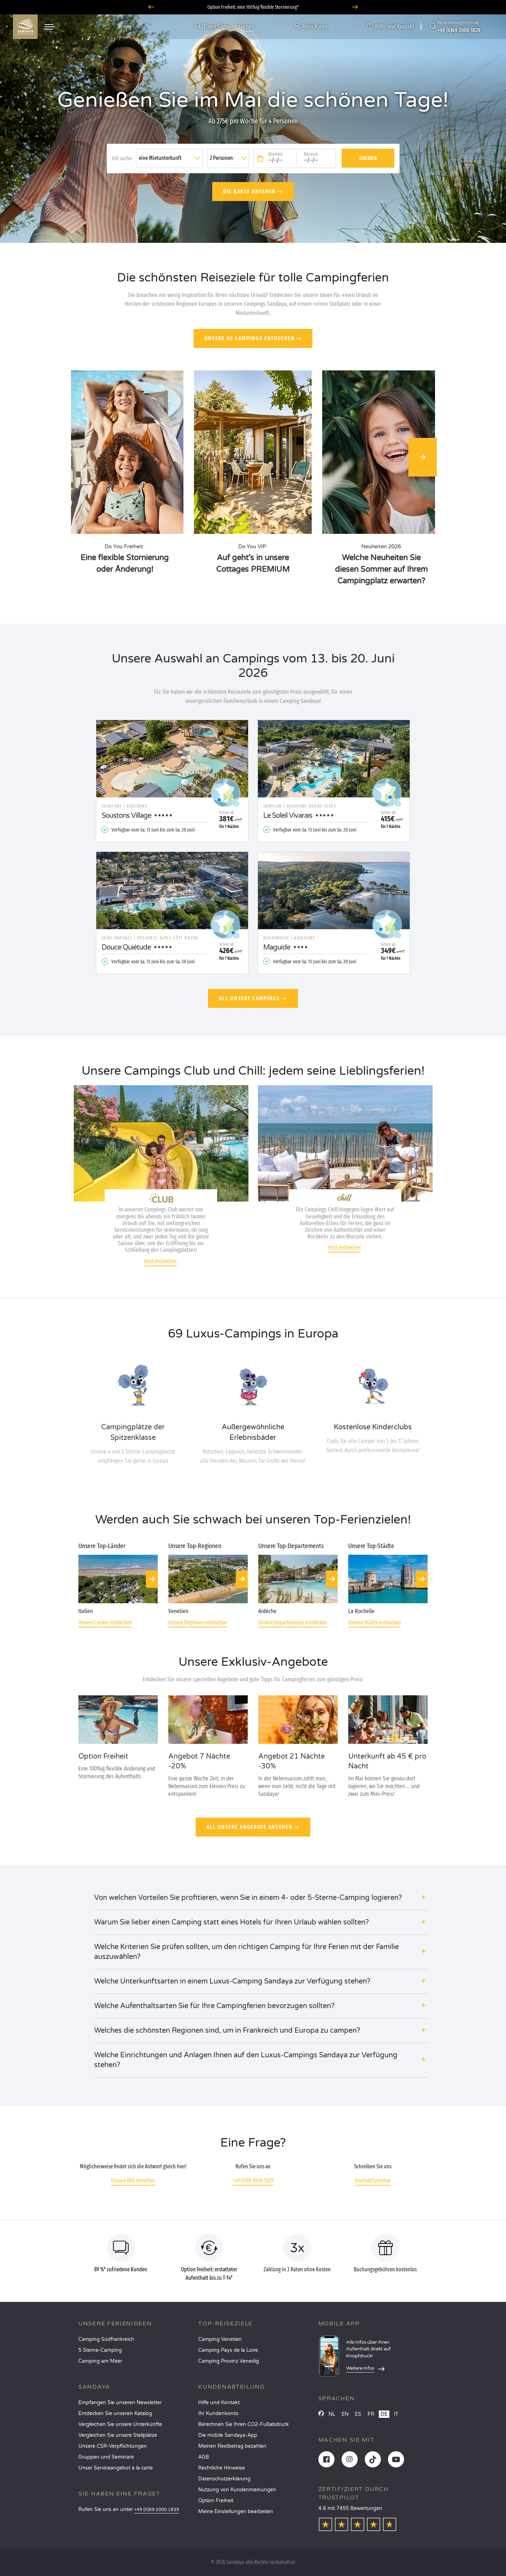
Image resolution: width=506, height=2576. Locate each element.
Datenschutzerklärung (224, 2479)
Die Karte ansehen (249, 191)
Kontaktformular (373, 2180)
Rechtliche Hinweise (221, 2468)
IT (396, 2414)
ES (358, 2414)
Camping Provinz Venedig (228, 2361)
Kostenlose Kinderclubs (373, 1427)
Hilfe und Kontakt (219, 2403)
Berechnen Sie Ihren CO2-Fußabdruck (243, 2424)
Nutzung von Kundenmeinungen (237, 2490)
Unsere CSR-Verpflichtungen (112, 2446)
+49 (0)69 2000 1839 (252, 2180)
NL (332, 2414)
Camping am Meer (100, 2361)
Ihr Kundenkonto (218, 2413)
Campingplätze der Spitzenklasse (133, 1432)
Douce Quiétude (126, 947)
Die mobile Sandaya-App (227, 2435)
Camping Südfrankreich (106, 2339)
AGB (203, 2457)
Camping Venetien (220, 2339)
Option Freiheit (215, 2501)
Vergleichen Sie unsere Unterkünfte (120, 2424)
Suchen (368, 158)
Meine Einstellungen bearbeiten (235, 2511)
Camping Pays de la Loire (228, 2350)
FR (371, 2414)
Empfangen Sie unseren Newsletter (120, 2403)
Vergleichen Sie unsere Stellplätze (117, 2435)
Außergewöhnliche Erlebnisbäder (253, 1432)
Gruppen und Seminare (106, 2457)
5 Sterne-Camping (100, 2350)
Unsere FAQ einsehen (133, 2180)
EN (345, 2414)
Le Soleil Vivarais (287, 815)
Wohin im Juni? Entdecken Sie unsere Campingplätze (253, 7)
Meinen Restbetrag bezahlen (232, 2446)
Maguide (276, 947)
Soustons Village (126, 815)
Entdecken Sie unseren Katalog (115, 2413)
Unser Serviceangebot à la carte (115, 2468)
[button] (261, 1898)
